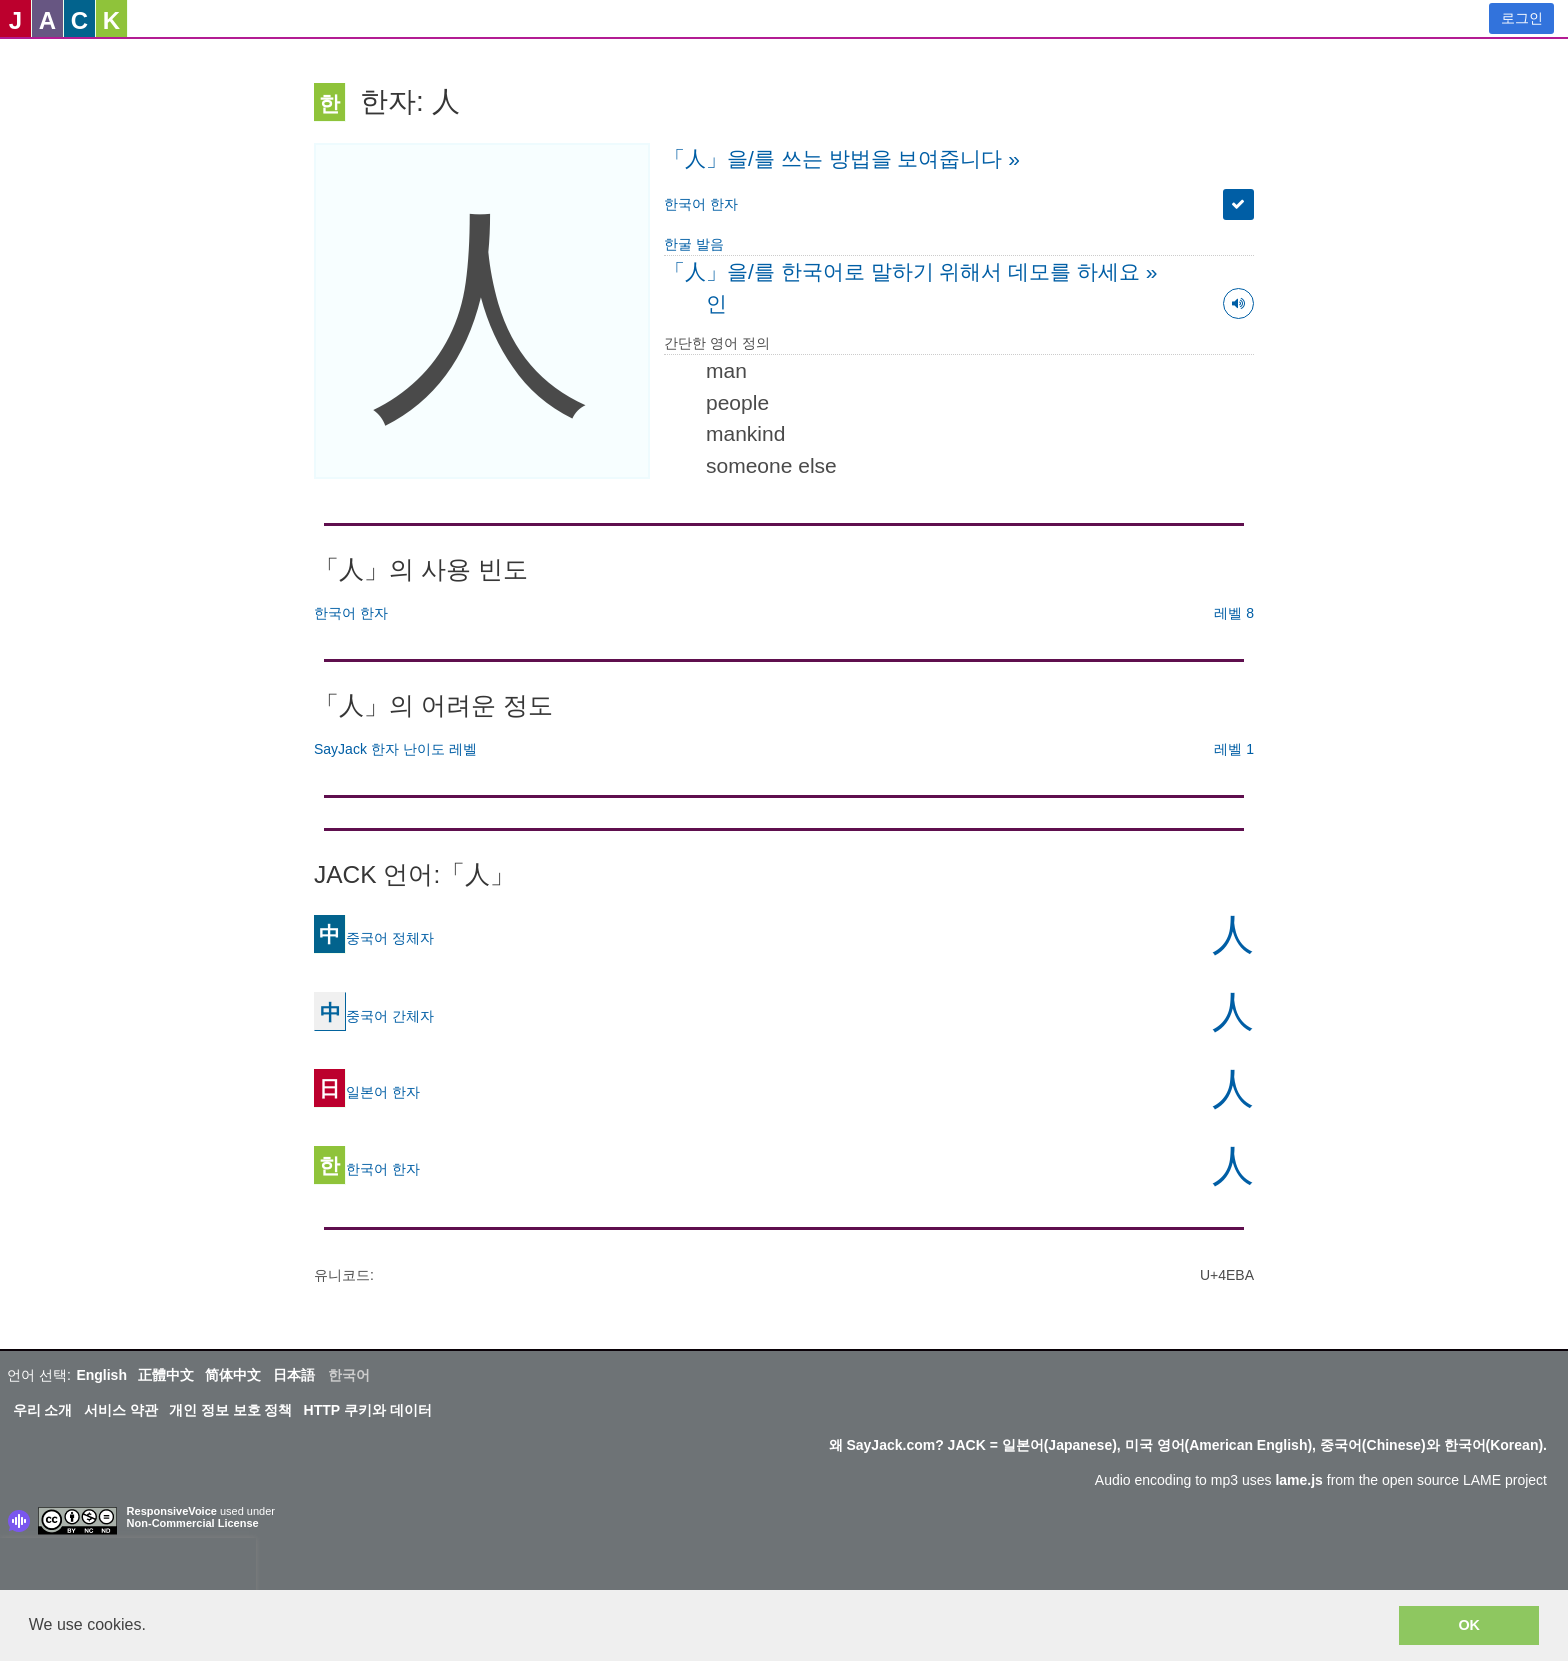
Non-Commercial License (193, 1523)
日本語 (294, 1375)
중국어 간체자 (374, 1015)
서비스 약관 (121, 1410)
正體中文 (166, 1375)
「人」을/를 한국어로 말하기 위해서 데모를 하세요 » (911, 271)
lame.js (1298, 1480)
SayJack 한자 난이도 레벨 (395, 749)
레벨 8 (1234, 613)
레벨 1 (1234, 749)
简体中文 (233, 1375)
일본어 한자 (367, 1091)
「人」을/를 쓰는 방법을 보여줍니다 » (842, 158)
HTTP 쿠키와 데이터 (368, 1410)
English (101, 1375)
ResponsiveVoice (172, 1511)
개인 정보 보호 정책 (231, 1410)
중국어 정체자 (374, 937)
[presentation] (128, 1568)
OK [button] (1469, 1625)
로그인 (1522, 18)
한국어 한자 (701, 204)
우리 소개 (43, 1410)
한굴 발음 (694, 244)
